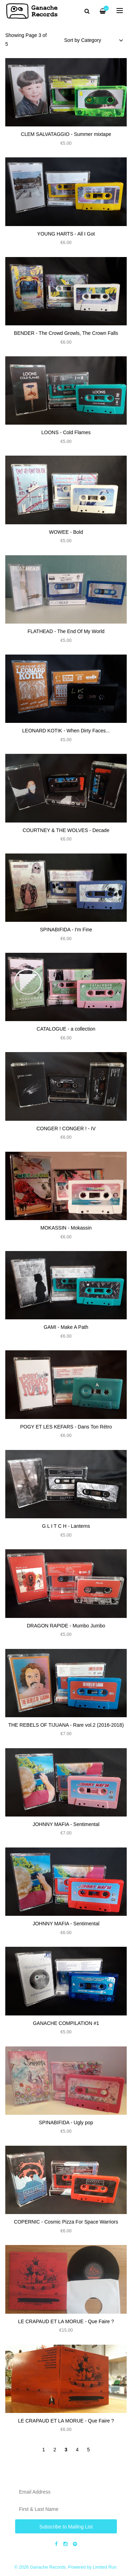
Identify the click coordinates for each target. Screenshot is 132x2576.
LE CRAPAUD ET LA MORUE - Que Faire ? (66, 2321)
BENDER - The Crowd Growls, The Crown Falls (66, 333)
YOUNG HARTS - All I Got (66, 234)
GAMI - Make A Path (66, 1327)
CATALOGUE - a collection (66, 1029)
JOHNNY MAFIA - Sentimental (66, 1824)
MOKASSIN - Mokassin (66, 1228)
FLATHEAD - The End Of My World (66, 631)
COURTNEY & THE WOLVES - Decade (66, 830)
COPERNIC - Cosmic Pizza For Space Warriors (66, 2222)
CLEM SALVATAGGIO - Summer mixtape (66, 134)
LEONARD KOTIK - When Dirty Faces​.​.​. (66, 730)
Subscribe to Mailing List (66, 2527)
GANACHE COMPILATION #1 (66, 2023)
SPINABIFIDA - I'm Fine (66, 929)
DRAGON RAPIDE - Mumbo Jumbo (66, 1625)
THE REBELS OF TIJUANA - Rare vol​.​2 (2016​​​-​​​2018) (66, 1725)
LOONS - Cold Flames (65, 432)
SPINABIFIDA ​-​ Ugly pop (66, 2122)
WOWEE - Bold (66, 532)
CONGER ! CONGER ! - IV (65, 1128)
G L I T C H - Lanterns (66, 1526)
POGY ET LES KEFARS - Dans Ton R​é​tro (66, 1427)
